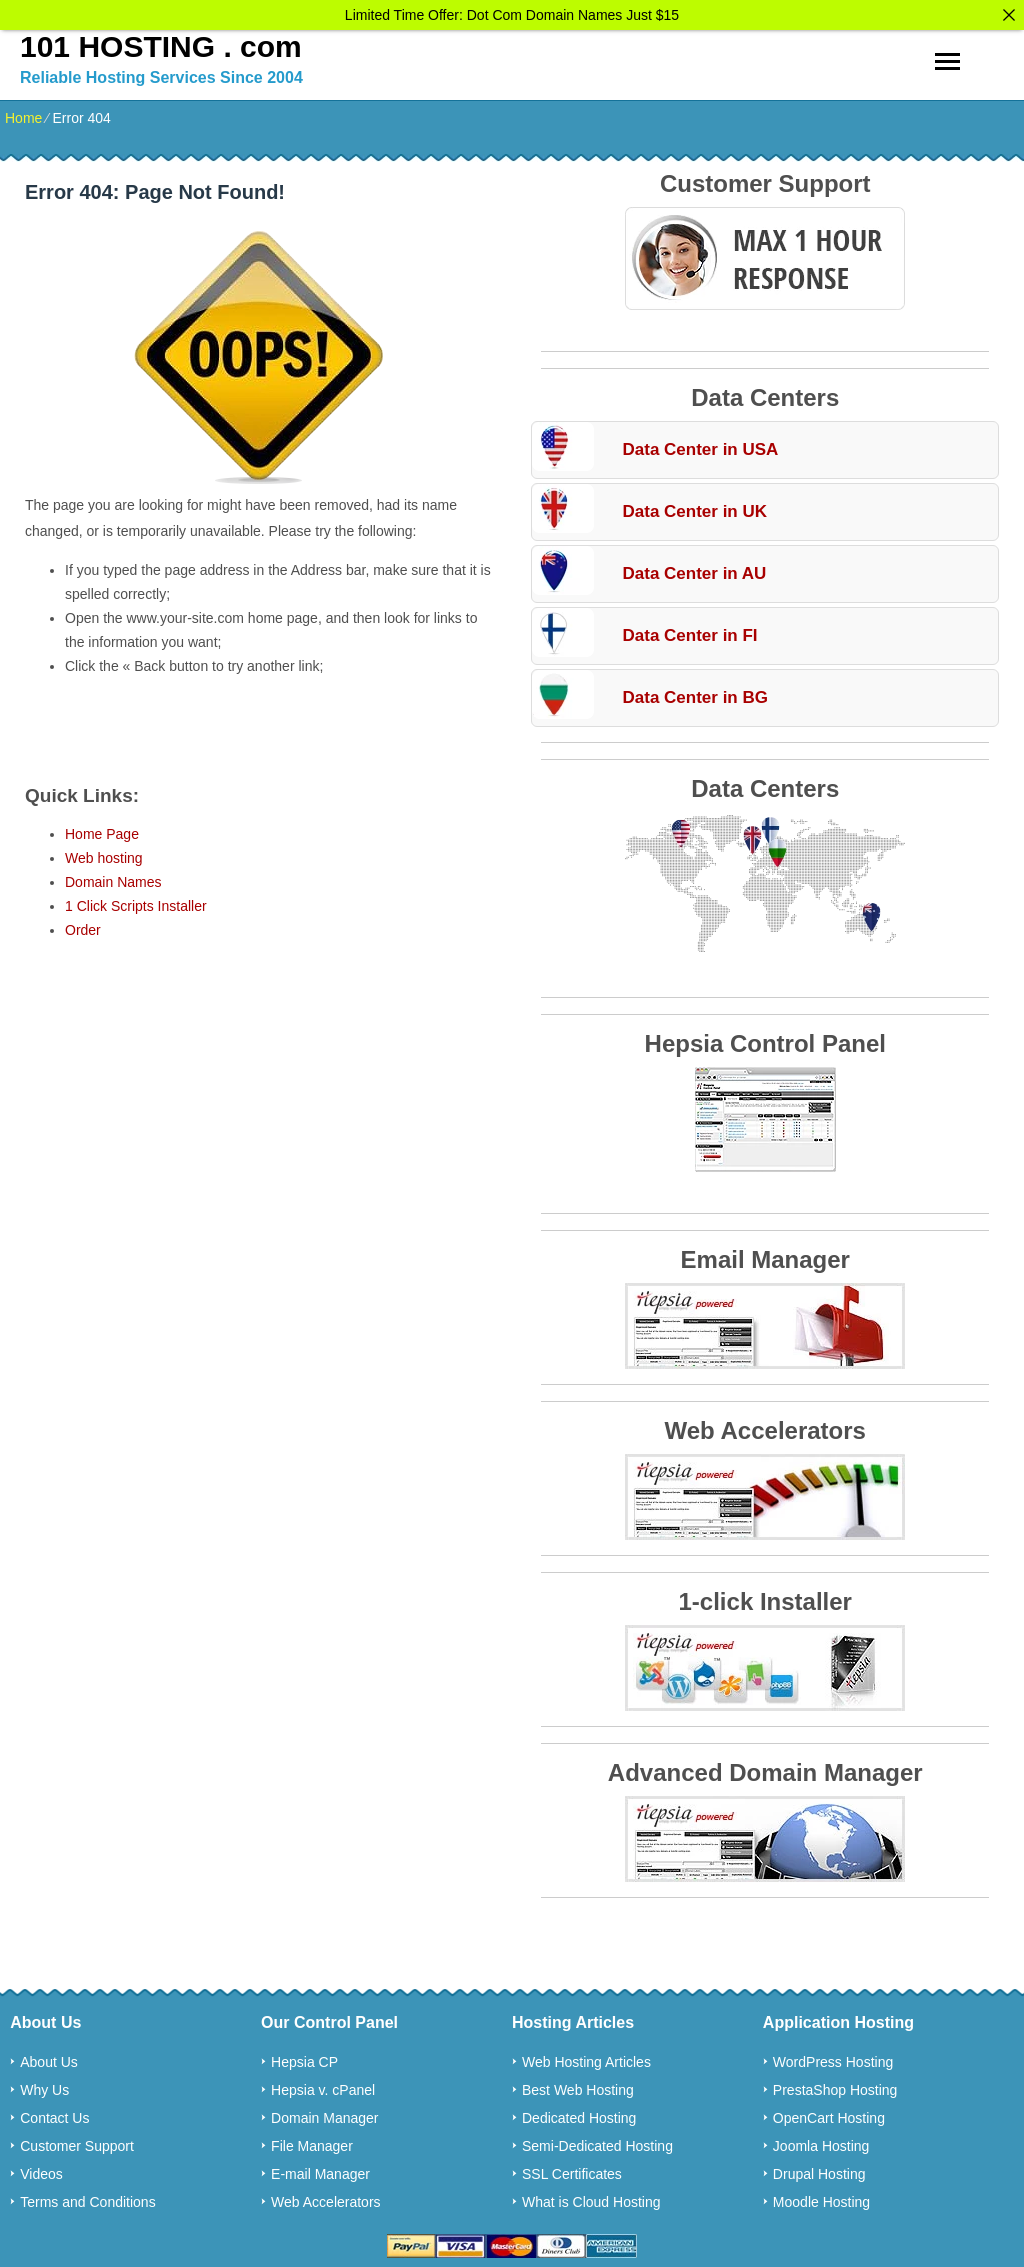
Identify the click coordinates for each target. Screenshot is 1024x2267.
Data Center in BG (694, 692)
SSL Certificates (572, 2169)
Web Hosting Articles (586, 2057)
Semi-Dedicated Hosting (597, 2141)
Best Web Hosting (578, 2085)
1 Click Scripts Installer (136, 901)
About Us (49, 2057)
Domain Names (113, 877)
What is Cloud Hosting (591, 2197)
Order (83, 925)
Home (23, 113)
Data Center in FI (689, 630)
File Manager (312, 2141)
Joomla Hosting (821, 2141)
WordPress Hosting (833, 2057)
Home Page (102, 829)
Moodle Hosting (821, 2197)
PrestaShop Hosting (835, 2085)
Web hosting (104, 853)
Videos (41, 2169)
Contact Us (54, 2113)
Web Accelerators (325, 2197)
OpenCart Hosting (829, 2113)
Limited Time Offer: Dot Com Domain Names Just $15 (512, 15)
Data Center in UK (694, 506)
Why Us (44, 2085)
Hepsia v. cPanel (323, 2085)
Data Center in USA (700, 444)
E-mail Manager (320, 2169)
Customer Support (77, 2141)
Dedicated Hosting (579, 2113)
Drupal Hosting (819, 2169)
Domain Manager (324, 2113)
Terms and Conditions (87, 2197)
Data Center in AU (694, 568)
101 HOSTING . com (161, 41)
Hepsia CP (304, 2057)
